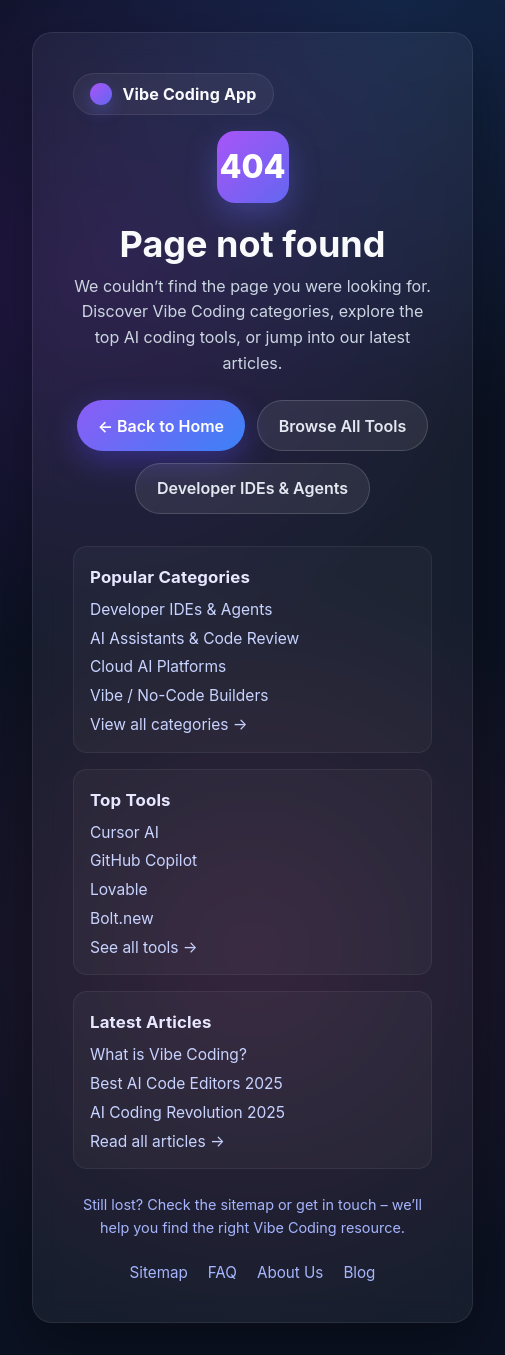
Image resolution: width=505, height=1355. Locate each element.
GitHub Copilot (143, 860)
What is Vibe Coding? (168, 1054)
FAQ (222, 1272)
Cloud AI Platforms (158, 666)
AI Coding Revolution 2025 (187, 1112)
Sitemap (159, 1272)
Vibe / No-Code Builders (179, 695)
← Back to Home (161, 426)
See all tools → (144, 947)
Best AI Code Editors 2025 (186, 1083)
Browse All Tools (343, 426)
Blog (359, 1272)
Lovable (118, 889)
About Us (290, 1272)
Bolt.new (122, 918)
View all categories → (169, 724)
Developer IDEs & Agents (252, 488)
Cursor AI (124, 832)
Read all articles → (157, 1141)
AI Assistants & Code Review (194, 638)
